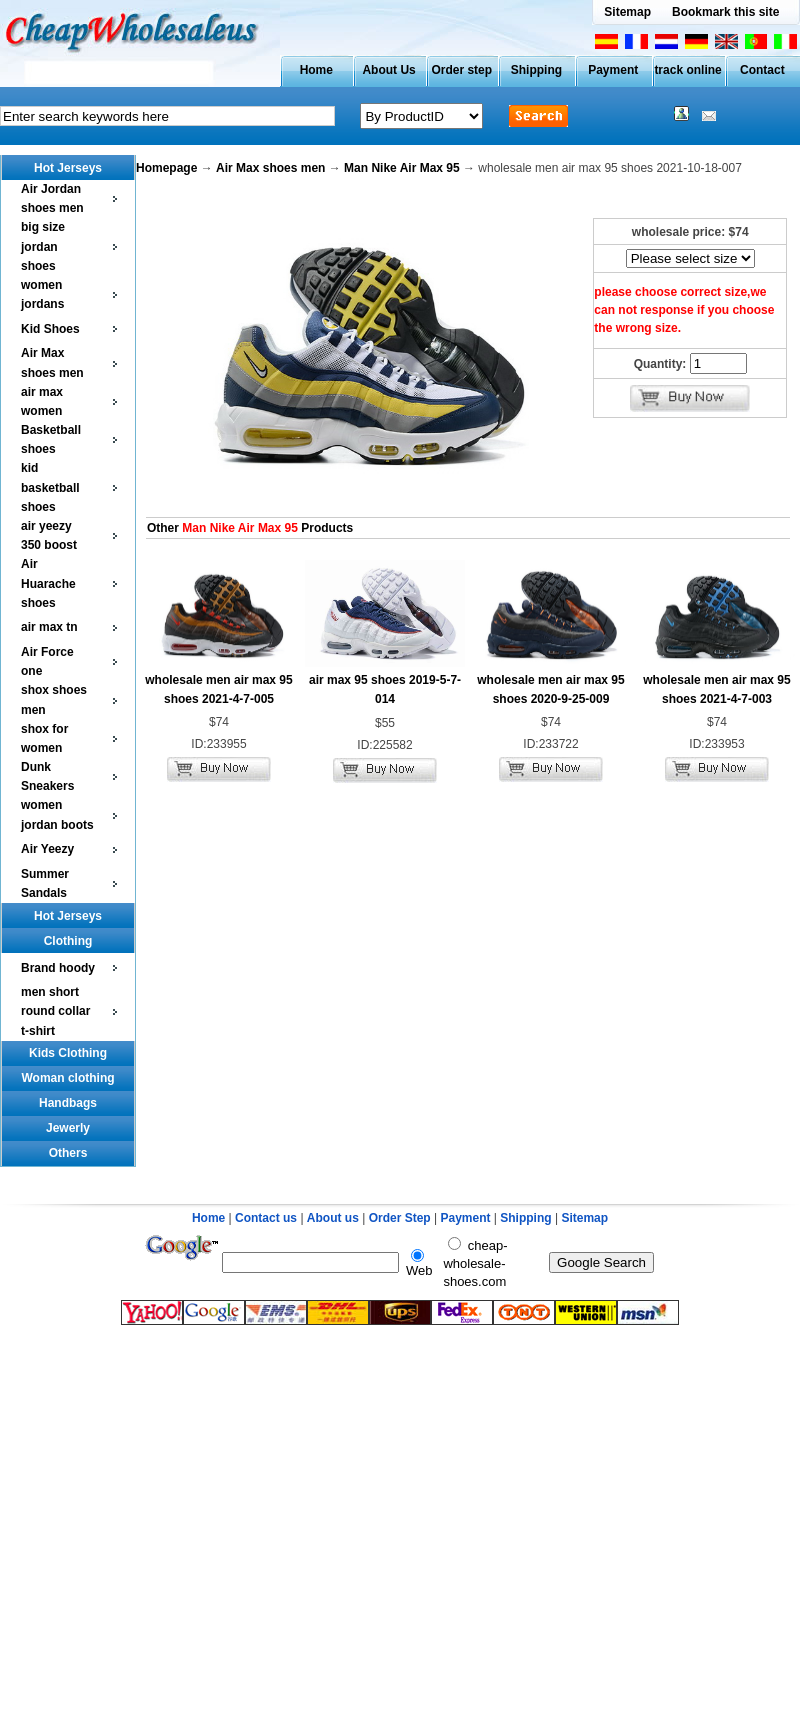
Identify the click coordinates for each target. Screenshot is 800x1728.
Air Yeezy (47, 849)
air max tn (49, 627)
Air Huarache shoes (48, 583)
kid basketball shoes (50, 487)
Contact (762, 70)
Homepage (166, 168)
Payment (613, 70)
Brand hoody (58, 968)
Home (316, 70)
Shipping (536, 70)
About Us (388, 70)
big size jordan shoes (43, 246)
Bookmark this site (725, 12)
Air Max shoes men (270, 168)
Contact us (266, 1218)
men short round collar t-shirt (55, 1011)
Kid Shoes (50, 329)
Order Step (401, 1218)
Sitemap (627, 12)
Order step (461, 70)
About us (333, 1218)
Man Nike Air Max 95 (402, 168)
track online (687, 70)
